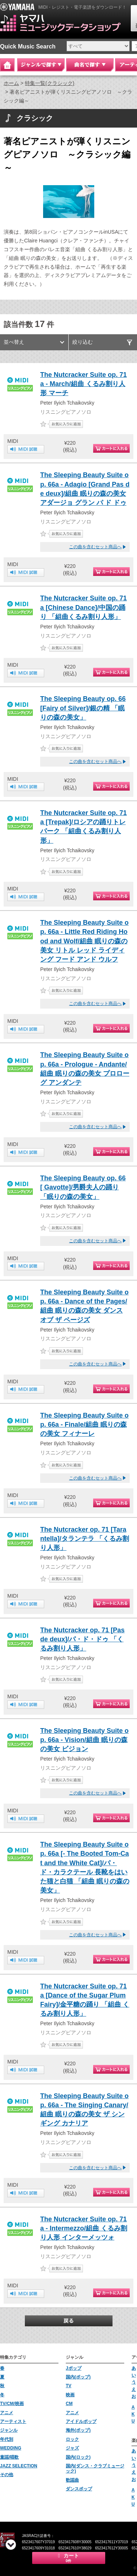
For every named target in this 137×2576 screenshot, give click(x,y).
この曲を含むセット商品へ (95, 546)
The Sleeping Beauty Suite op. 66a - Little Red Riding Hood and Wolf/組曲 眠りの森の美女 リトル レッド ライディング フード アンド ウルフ (84, 941)
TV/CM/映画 (12, 2403)
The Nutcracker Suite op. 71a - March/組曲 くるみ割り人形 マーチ (83, 384)
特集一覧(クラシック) (49, 83)
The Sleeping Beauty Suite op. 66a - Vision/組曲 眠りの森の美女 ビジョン (84, 1740)
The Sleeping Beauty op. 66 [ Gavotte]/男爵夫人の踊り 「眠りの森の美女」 (83, 1187)
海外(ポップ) (78, 2430)
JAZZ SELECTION (18, 2465)
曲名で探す (90, 64)
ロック (72, 2439)
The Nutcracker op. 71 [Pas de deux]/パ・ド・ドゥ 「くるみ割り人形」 (82, 1639)
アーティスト (13, 2421)
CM (69, 2403)
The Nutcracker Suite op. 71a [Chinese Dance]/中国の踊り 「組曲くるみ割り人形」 (83, 607)
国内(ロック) (78, 2457)
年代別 (6, 2439)
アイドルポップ (81, 2421)
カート (68, 2558)
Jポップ (73, 2368)
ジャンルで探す (41, 64)
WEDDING (10, 2448)
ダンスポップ (79, 2488)
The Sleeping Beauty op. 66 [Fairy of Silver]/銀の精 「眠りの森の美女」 (83, 708)
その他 (6, 2474)
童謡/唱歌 (9, 2457)
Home (7, 64)
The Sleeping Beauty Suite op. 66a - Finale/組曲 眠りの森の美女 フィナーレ (84, 1424)
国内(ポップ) (78, 2377)
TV (68, 2385)
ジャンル (9, 2430)
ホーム (11, 83)
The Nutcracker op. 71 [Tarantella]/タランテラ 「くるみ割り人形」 (84, 1538)
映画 (70, 2394)
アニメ (6, 2412)
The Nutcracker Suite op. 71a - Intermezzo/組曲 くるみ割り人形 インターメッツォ (83, 2228)
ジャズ (72, 2448)
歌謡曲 (72, 2480)
